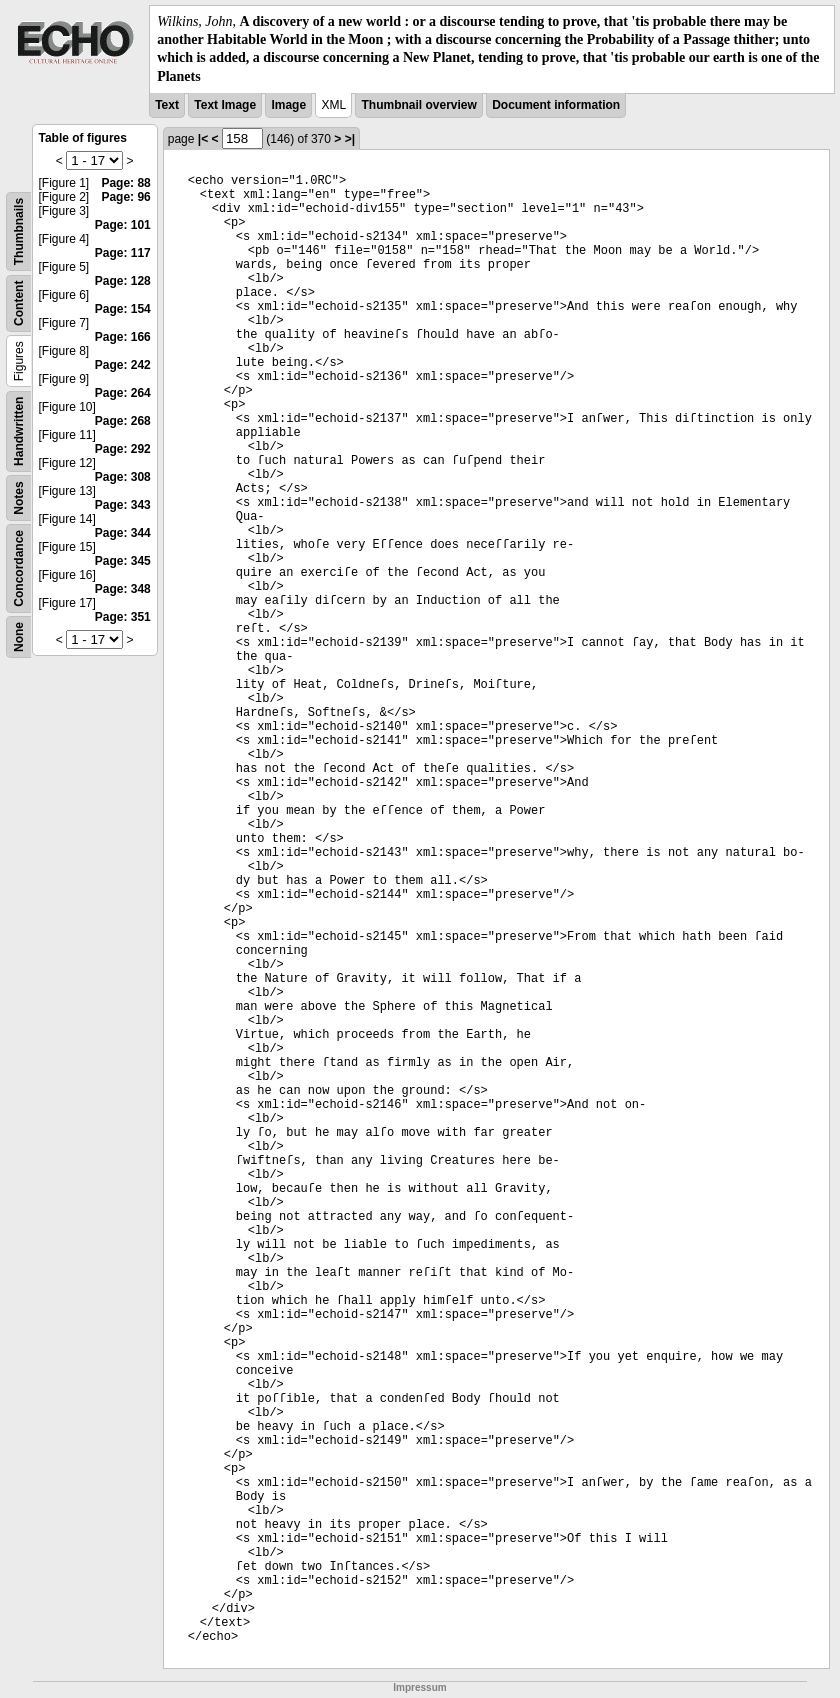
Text (167, 105)
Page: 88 (125, 183)
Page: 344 (123, 533)
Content (19, 302)
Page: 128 (123, 281)
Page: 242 (123, 365)
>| (350, 139)
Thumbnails (19, 231)
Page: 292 (123, 449)
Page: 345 (123, 561)
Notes (19, 497)
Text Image (225, 105)
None (19, 637)
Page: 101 (123, 225)
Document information (556, 105)
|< (203, 139)
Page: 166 (123, 337)
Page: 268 (123, 421)
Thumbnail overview (418, 105)
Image (288, 105)
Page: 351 (123, 617)
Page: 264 (123, 393)
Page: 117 (123, 253)
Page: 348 (123, 589)
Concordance (19, 568)
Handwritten (19, 430)
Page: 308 (123, 477)
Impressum (419, 1687)
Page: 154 (123, 309)
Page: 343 (123, 505)
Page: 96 (125, 197)
